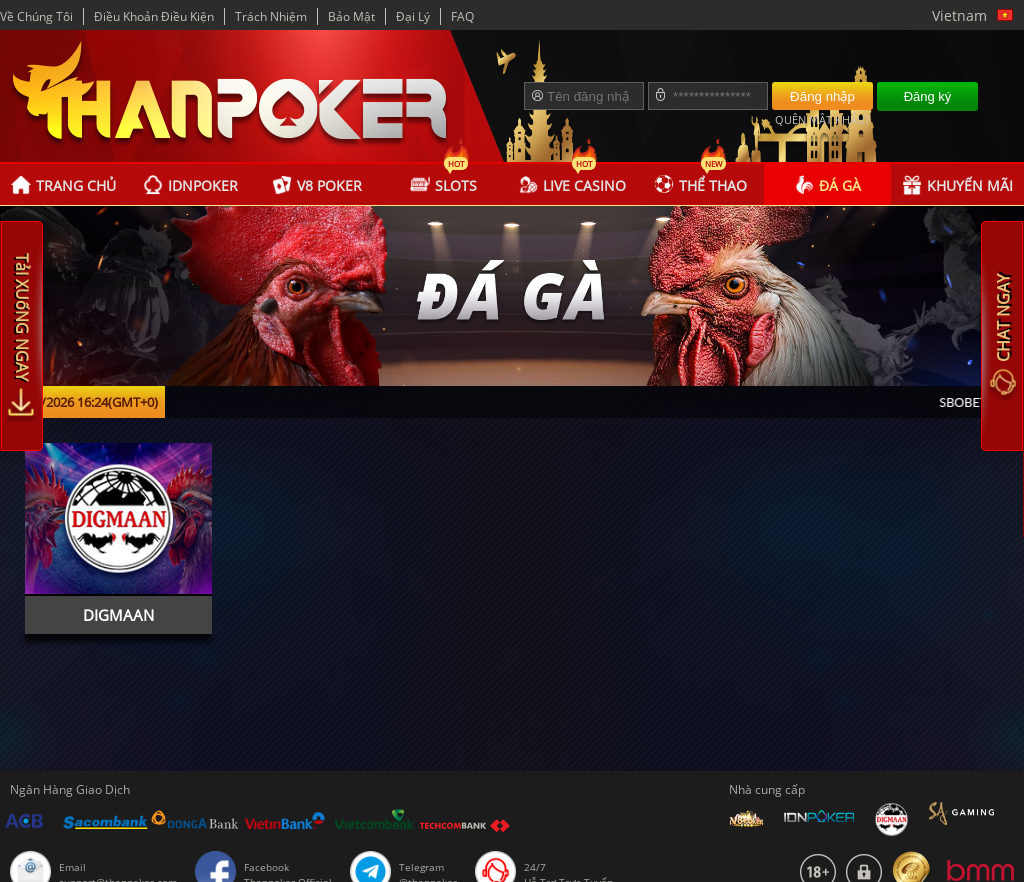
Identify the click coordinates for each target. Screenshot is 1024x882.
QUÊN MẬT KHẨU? (822, 119)
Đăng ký (928, 96)
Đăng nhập (822, 96)
